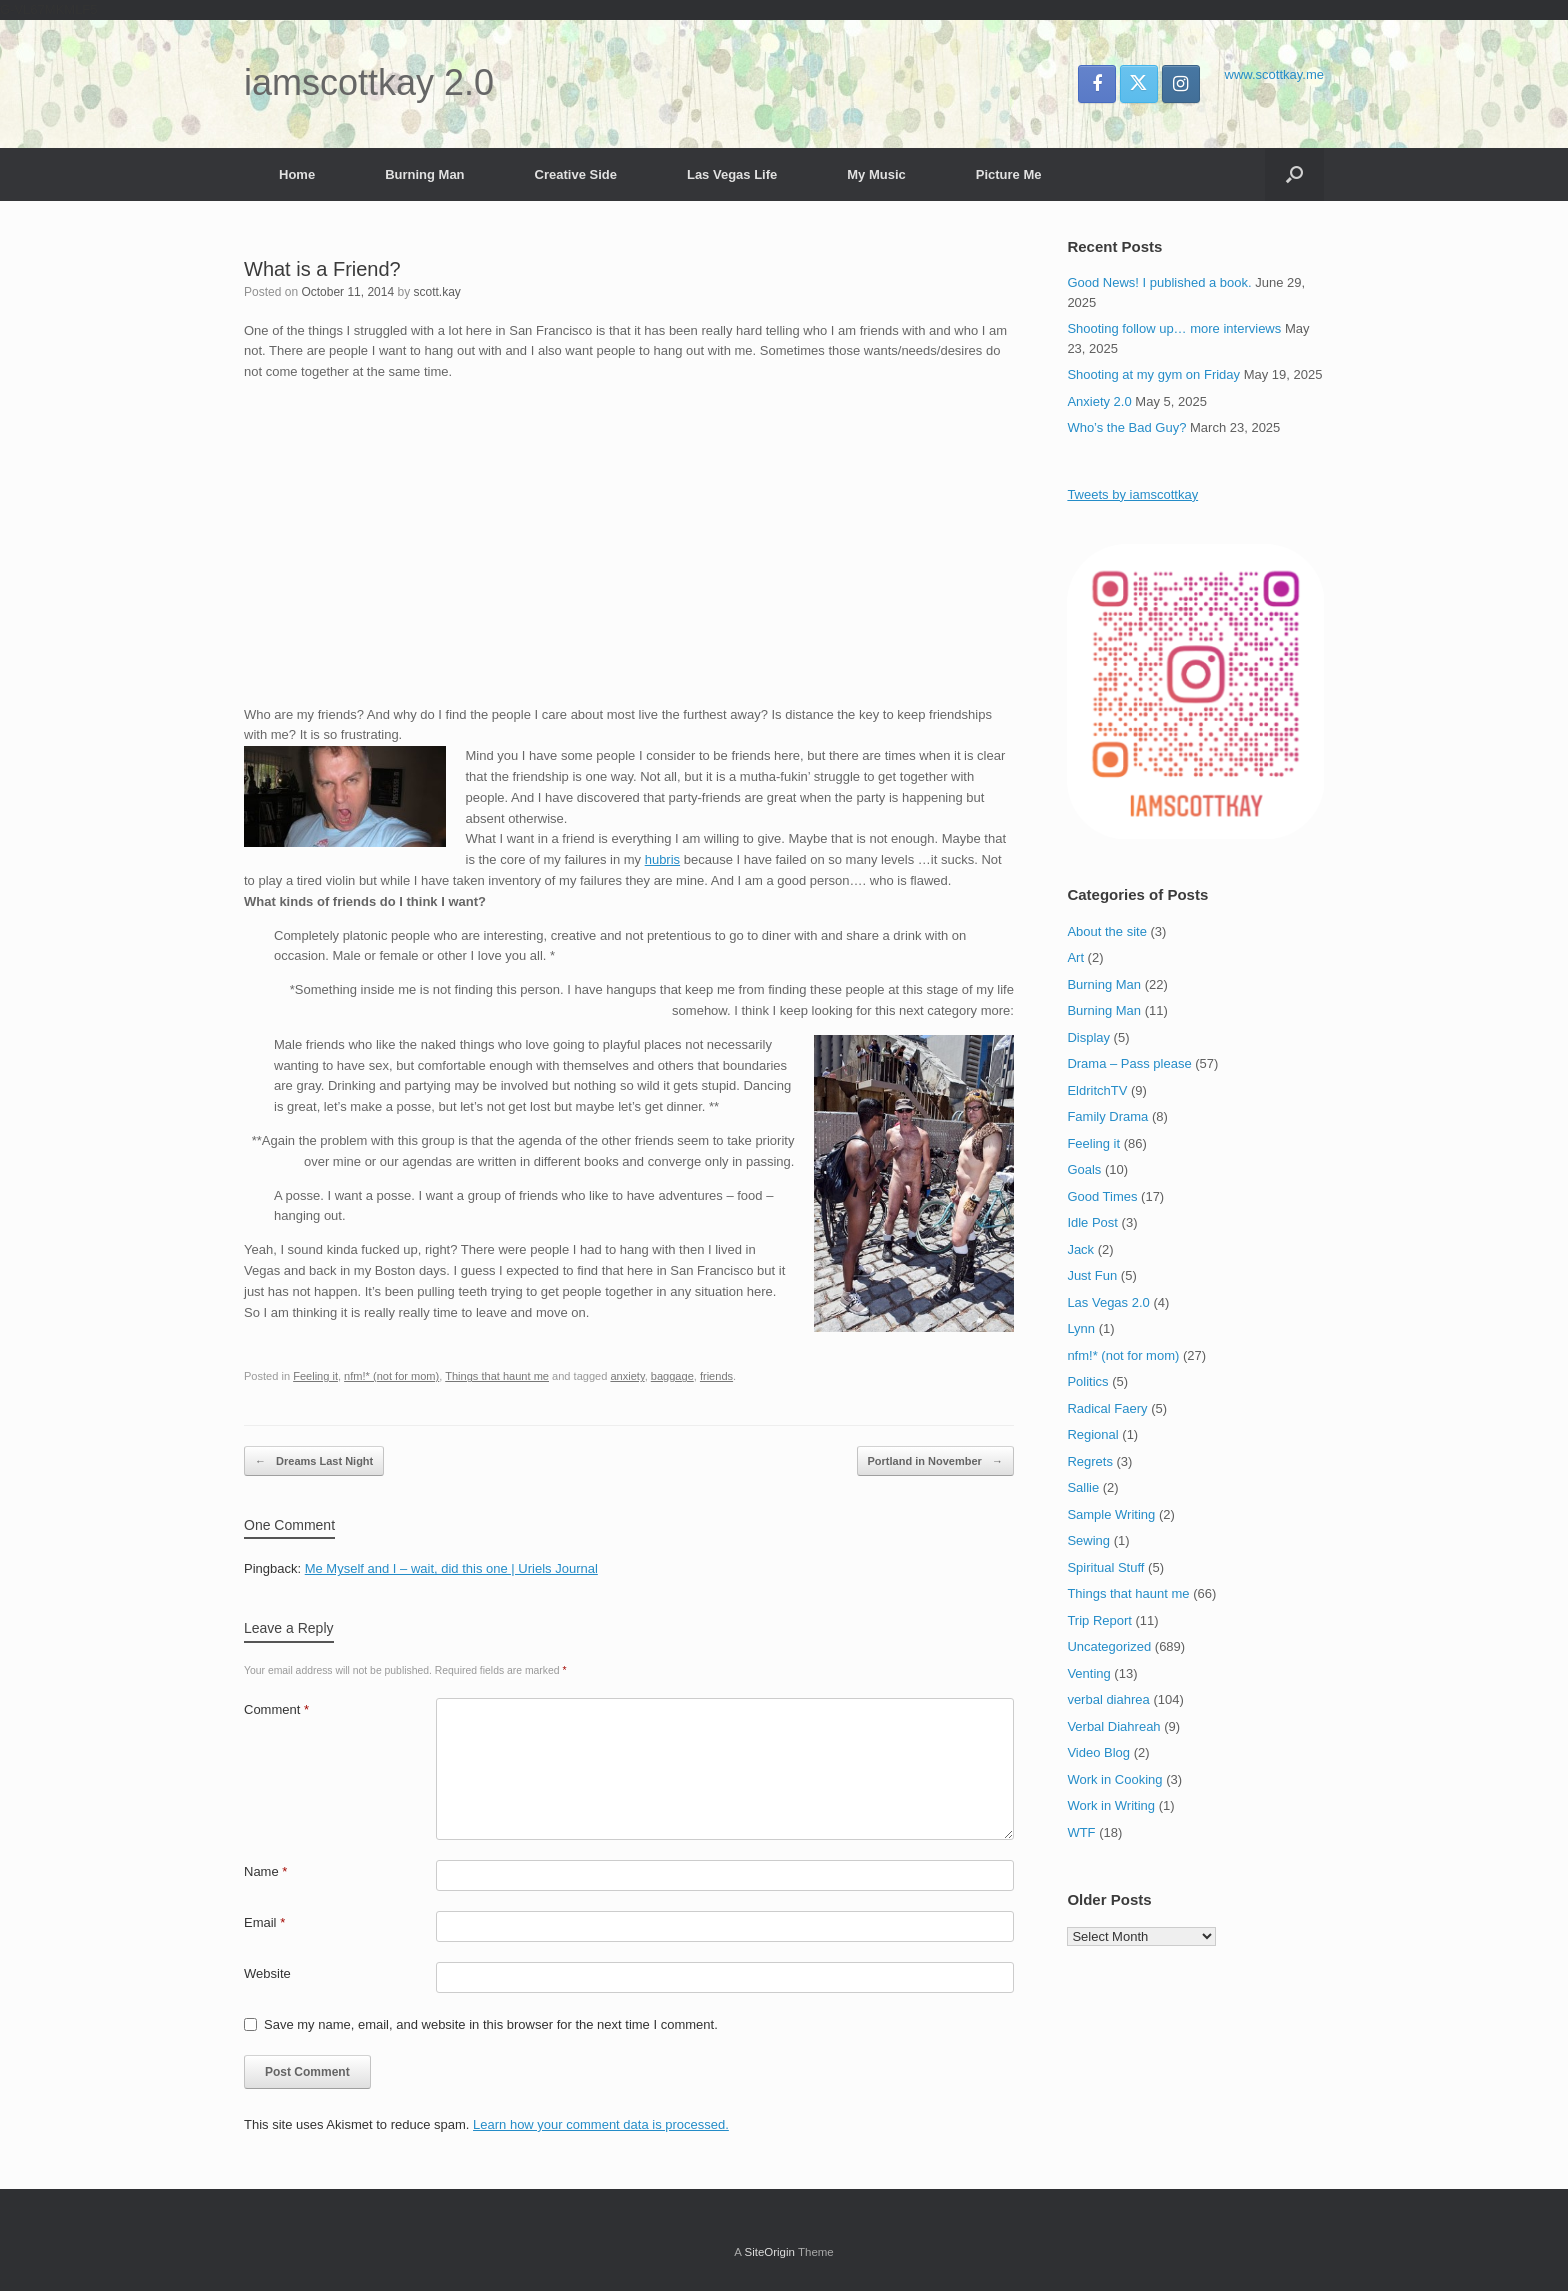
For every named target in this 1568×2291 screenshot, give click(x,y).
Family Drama (1107, 1116)
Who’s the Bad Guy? (1126, 427)
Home (297, 174)
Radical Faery (1107, 1408)
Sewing (1088, 1540)
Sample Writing (1111, 1514)
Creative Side (576, 174)
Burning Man (424, 174)
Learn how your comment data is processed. (601, 2124)
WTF (1081, 1832)
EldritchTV (1097, 1090)
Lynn (1081, 1328)
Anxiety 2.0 (1099, 401)
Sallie (1083, 1487)
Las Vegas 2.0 (1108, 1302)
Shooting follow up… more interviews (1174, 328)
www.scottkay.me (1274, 74)
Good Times (1102, 1196)
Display (1088, 1037)
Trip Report (1099, 1620)
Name (265, 1871)
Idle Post (1092, 1222)
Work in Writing (1111, 1805)
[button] (1294, 174)
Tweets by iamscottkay (1132, 494)
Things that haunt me (497, 1376)
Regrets (1090, 1461)
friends (716, 1376)
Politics (1087, 1381)
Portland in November (935, 1461)
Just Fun (1092, 1275)
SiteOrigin (769, 2252)
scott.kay (436, 292)
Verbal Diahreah (1113, 1726)
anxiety (627, 1376)
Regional (1092, 1434)
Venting (1088, 1673)
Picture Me (1009, 174)
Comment (276, 1709)
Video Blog (1098, 1752)
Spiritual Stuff (1105, 1567)
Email (264, 1922)
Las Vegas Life (732, 174)
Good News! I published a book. (1159, 282)
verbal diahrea (1108, 1699)
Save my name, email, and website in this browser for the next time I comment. (491, 2024)
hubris (662, 859)
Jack (1080, 1249)
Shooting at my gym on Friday (1153, 374)
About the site (1107, 931)
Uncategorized (1109, 1646)
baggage (672, 1376)
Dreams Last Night (314, 1461)
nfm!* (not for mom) (391, 1376)
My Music (876, 174)
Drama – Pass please (1129, 1063)
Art (1075, 957)
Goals (1084, 1169)
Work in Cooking (1114, 1779)
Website (267, 1973)
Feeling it (315, 1376)
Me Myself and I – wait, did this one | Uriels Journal (451, 1568)
